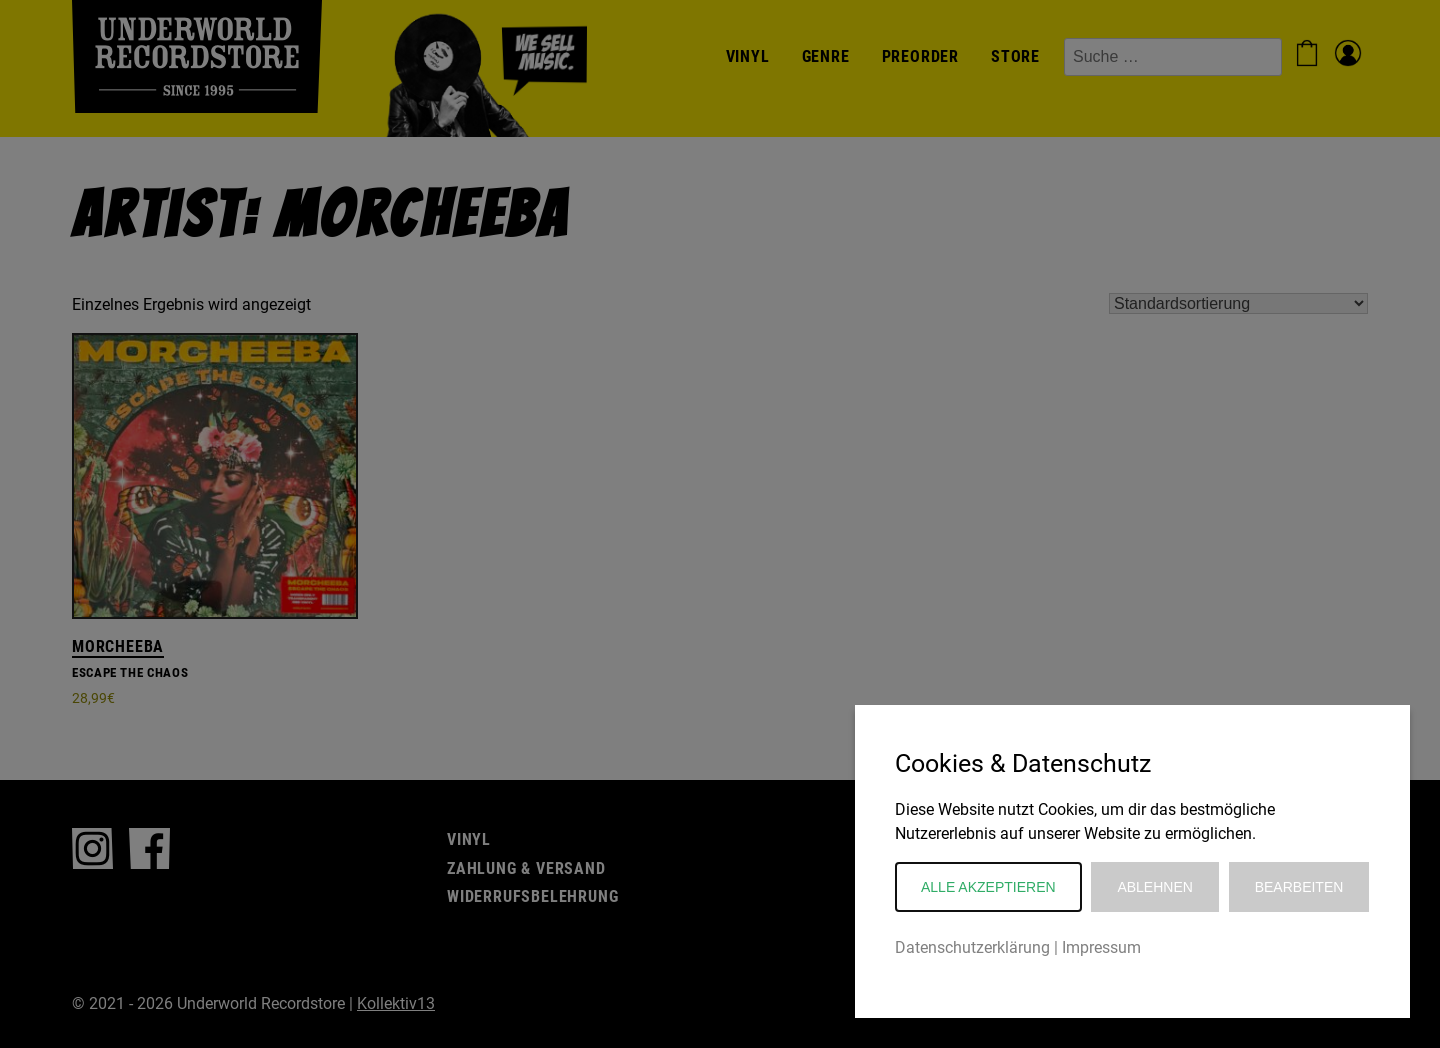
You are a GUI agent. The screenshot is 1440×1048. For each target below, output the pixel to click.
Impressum (1101, 947)
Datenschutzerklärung (972, 947)
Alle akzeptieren (988, 887)
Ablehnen (1154, 887)
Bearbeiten (1299, 887)
